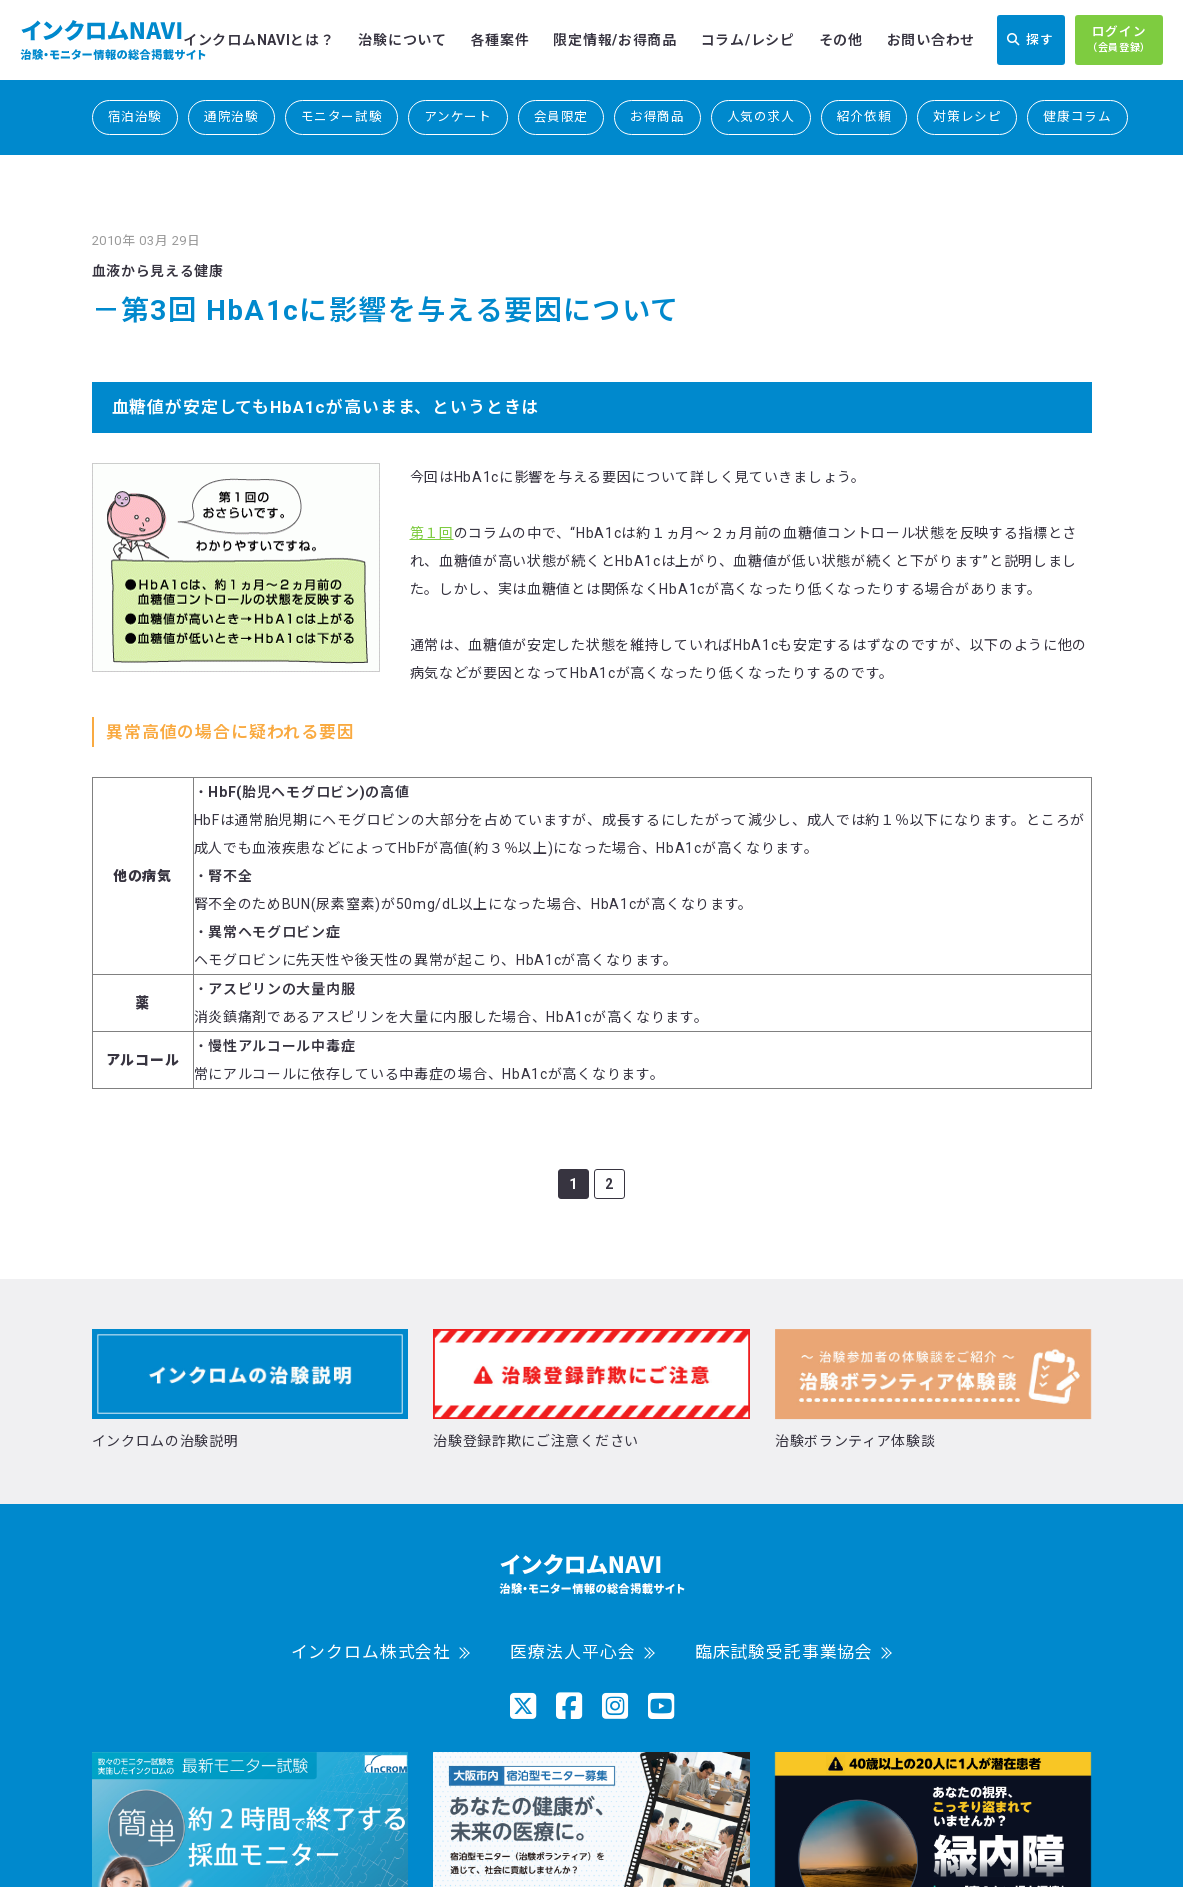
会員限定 (561, 116)
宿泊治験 (135, 116)
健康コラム (1077, 116)
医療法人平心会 (572, 1652)
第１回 (432, 533)
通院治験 (231, 116)
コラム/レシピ (748, 40)
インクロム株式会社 (371, 1652)
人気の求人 (761, 116)
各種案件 (500, 40)
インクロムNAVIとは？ (258, 40)
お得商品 (657, 116)
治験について (402, 40)
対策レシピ (967, 116)
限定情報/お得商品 (614, 40)
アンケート (457, 116)
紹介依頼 (864, 116)
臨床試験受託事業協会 (784, 1652)
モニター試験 (342, 116)
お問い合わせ (931, 40)
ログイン (1119, 40)
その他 (841, 40)
